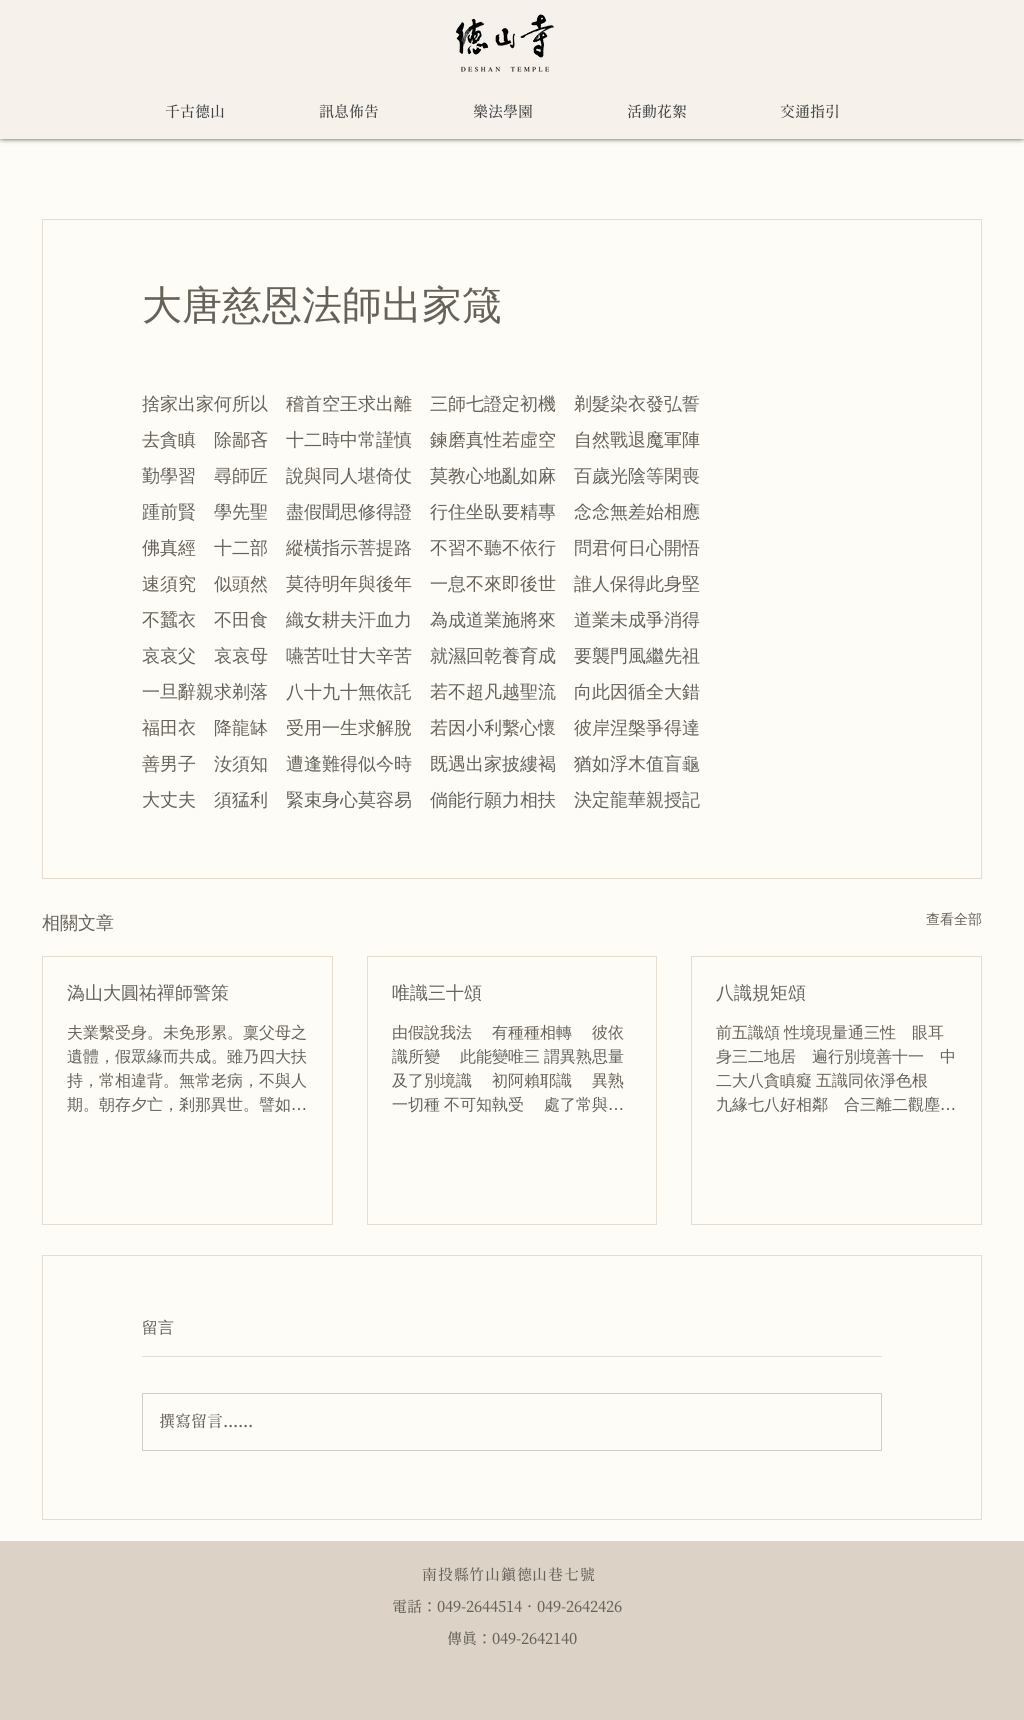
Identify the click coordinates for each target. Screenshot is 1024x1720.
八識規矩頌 (761, 992)
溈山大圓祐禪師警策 (148, 992)
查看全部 (954, 919)
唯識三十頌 (437, 992)
